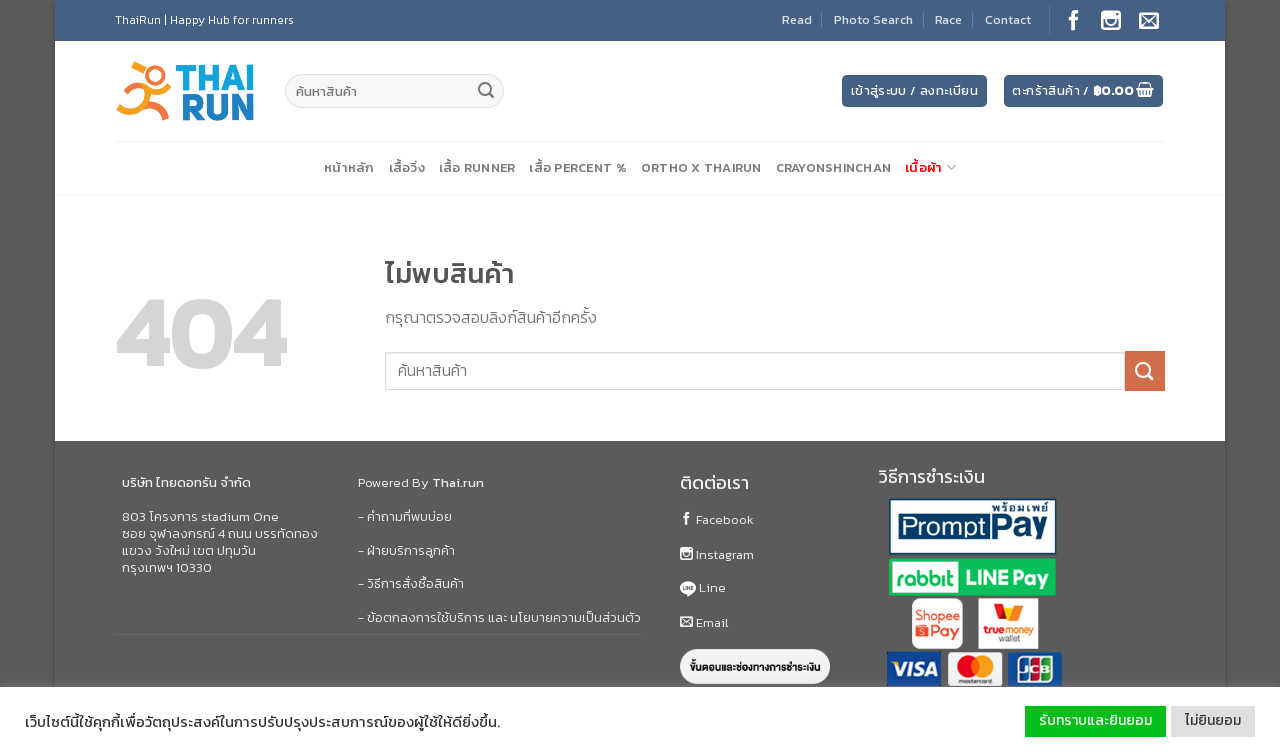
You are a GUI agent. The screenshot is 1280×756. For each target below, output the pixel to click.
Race (948, 19)
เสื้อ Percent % (577, 167)
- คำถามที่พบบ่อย (405, 516)
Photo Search (873, 19)
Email (704, 622)
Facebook (717, 519)
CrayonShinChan (834, 167)
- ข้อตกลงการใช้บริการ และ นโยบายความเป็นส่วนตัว (499, 617)
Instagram (717, 554)
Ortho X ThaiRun (701, 167)
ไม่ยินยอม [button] (1213, 720)
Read (797, 19)
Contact (1008, 19)
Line (703, 587)
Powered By (421, 482)
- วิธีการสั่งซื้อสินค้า (411, 583)
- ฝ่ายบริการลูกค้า (406, 550)
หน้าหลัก (349, 167)
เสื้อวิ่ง (407, 167)
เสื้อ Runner (477, 167)
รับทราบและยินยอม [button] (1095, 720)
